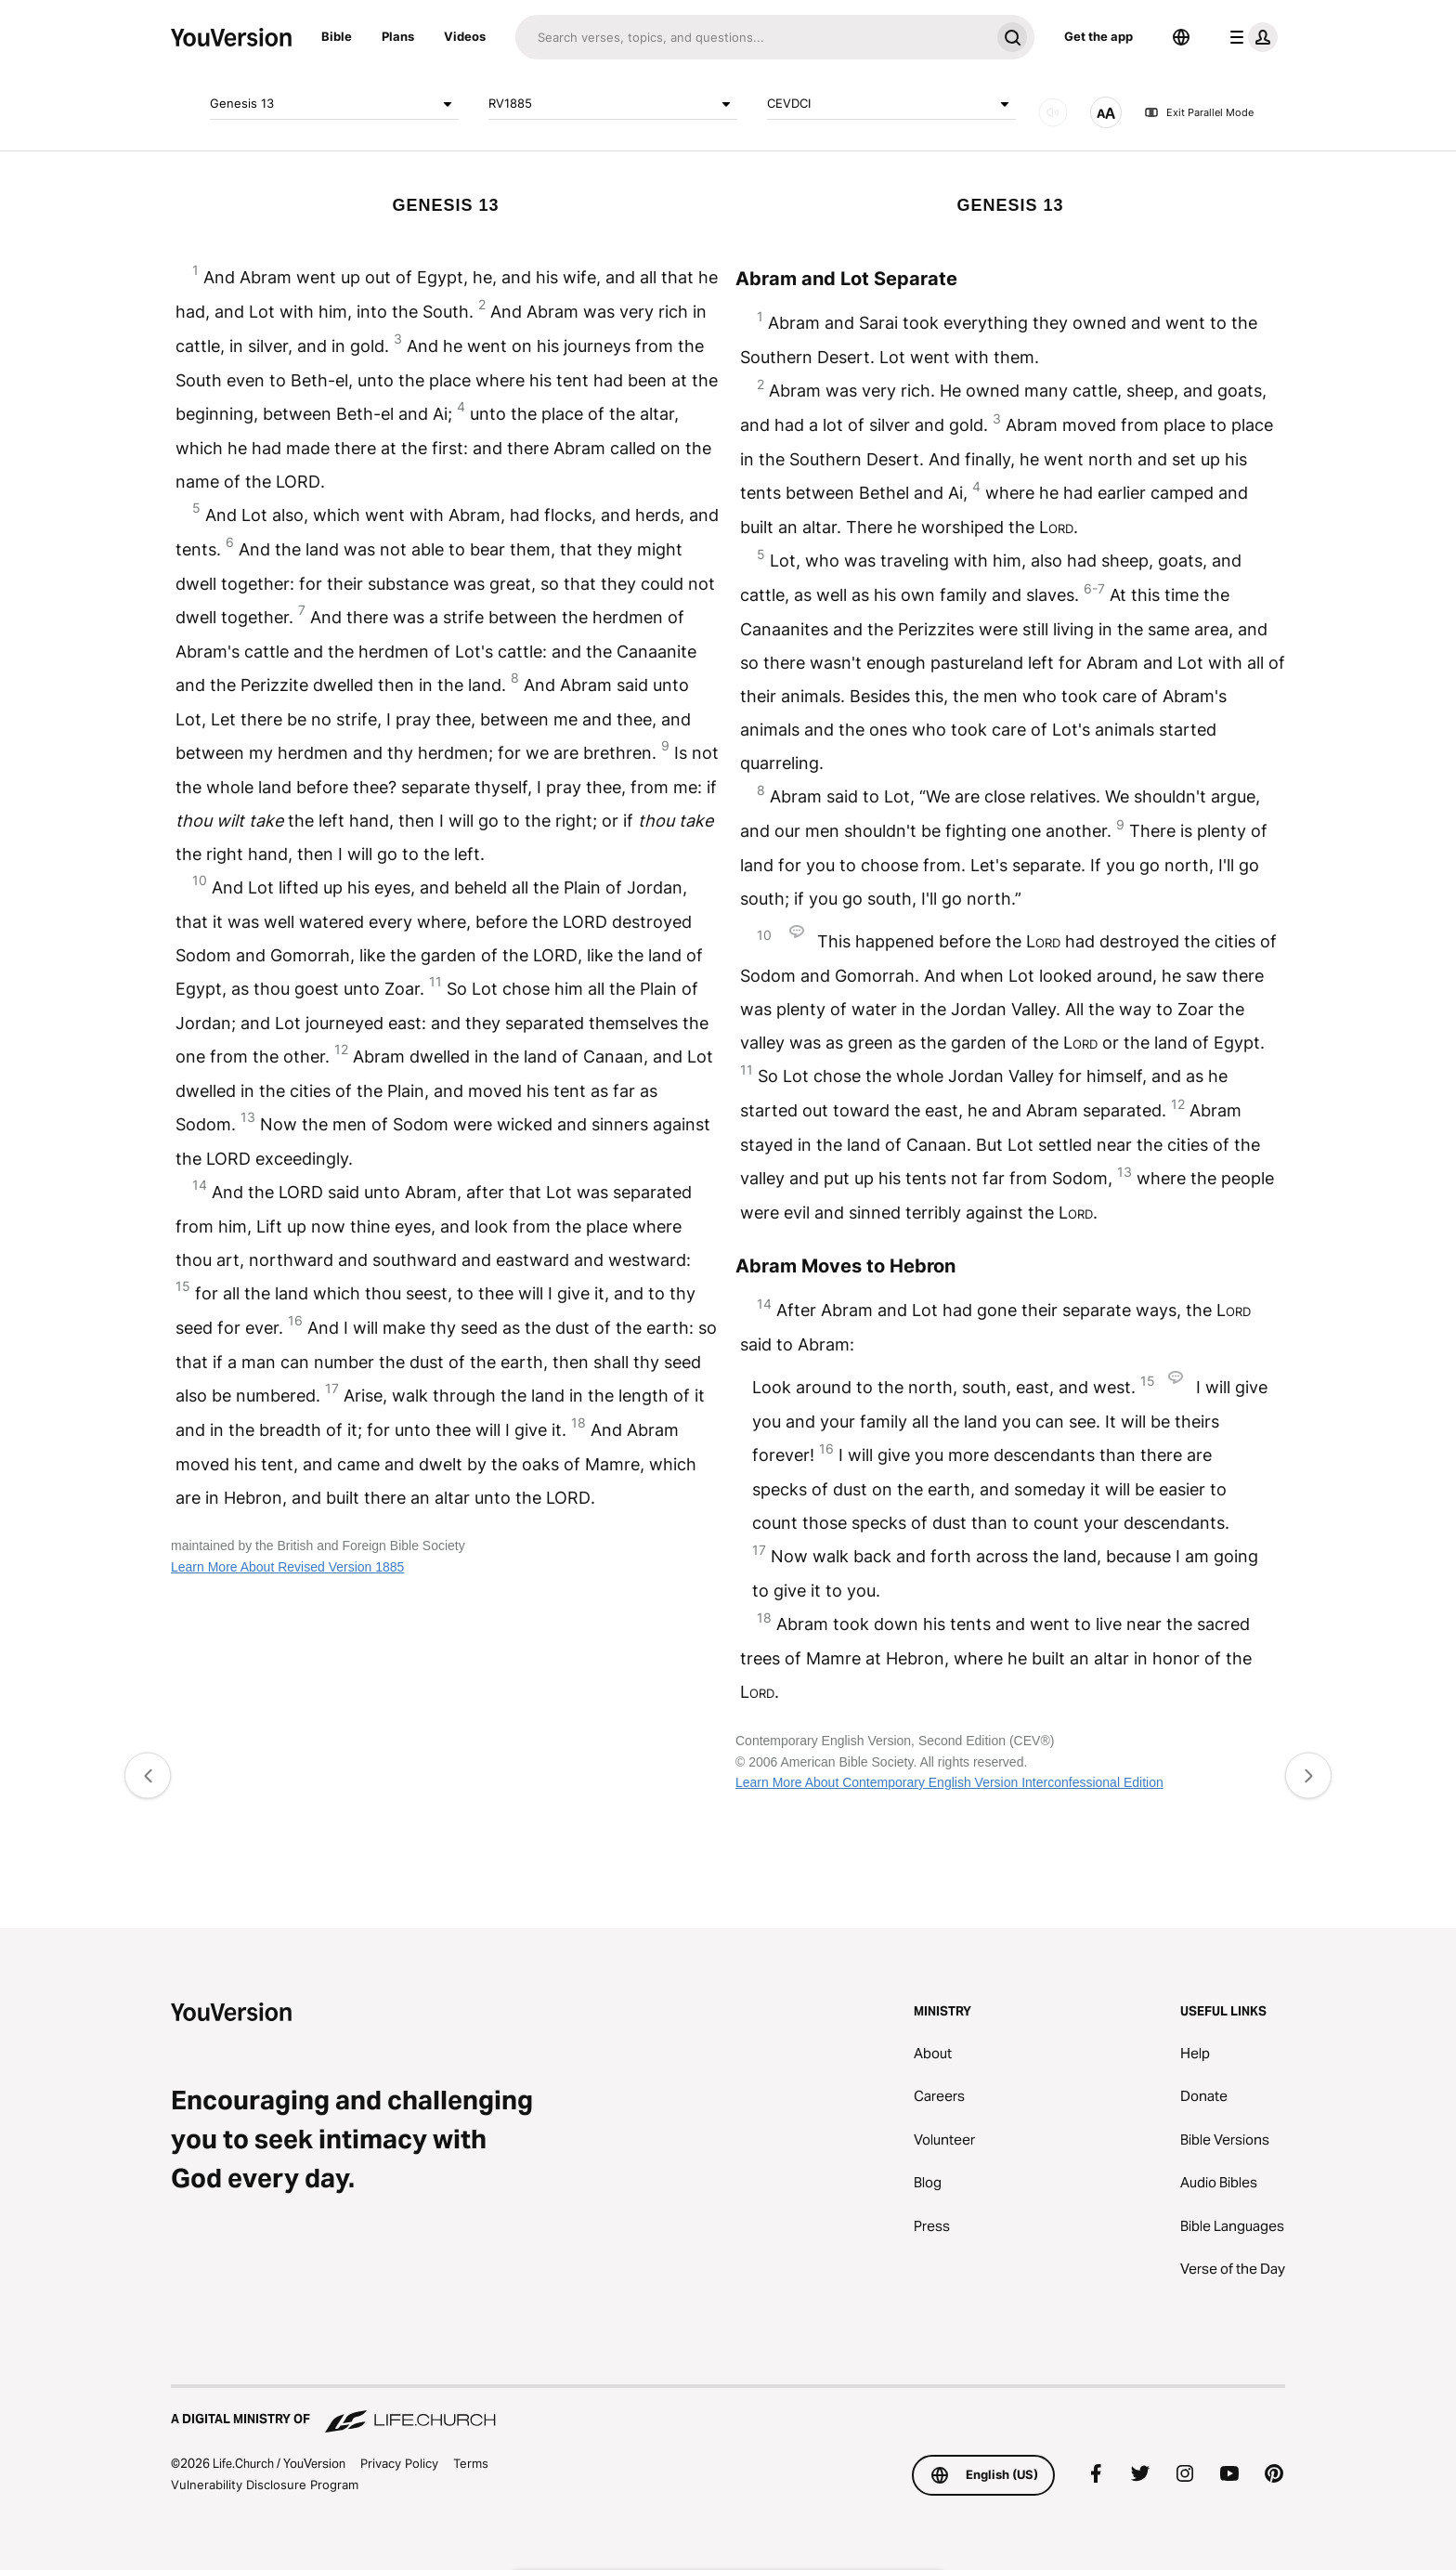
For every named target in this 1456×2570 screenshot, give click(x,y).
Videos (465, 36)
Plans (398, 36)
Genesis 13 (334, 104)
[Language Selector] (1181, 37)
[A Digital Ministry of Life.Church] (728, 2410)
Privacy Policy (399, 2463)
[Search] (752, 37)
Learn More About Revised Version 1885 (287, 1566)
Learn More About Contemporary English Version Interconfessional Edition (949, 1782)
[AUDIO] (1053, 112)
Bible (336, 36)
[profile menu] (1250, 37)
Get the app (1098, 36)
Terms (470, 2463)
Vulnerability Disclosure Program (264, 2484)
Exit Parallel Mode (1199, 112)
